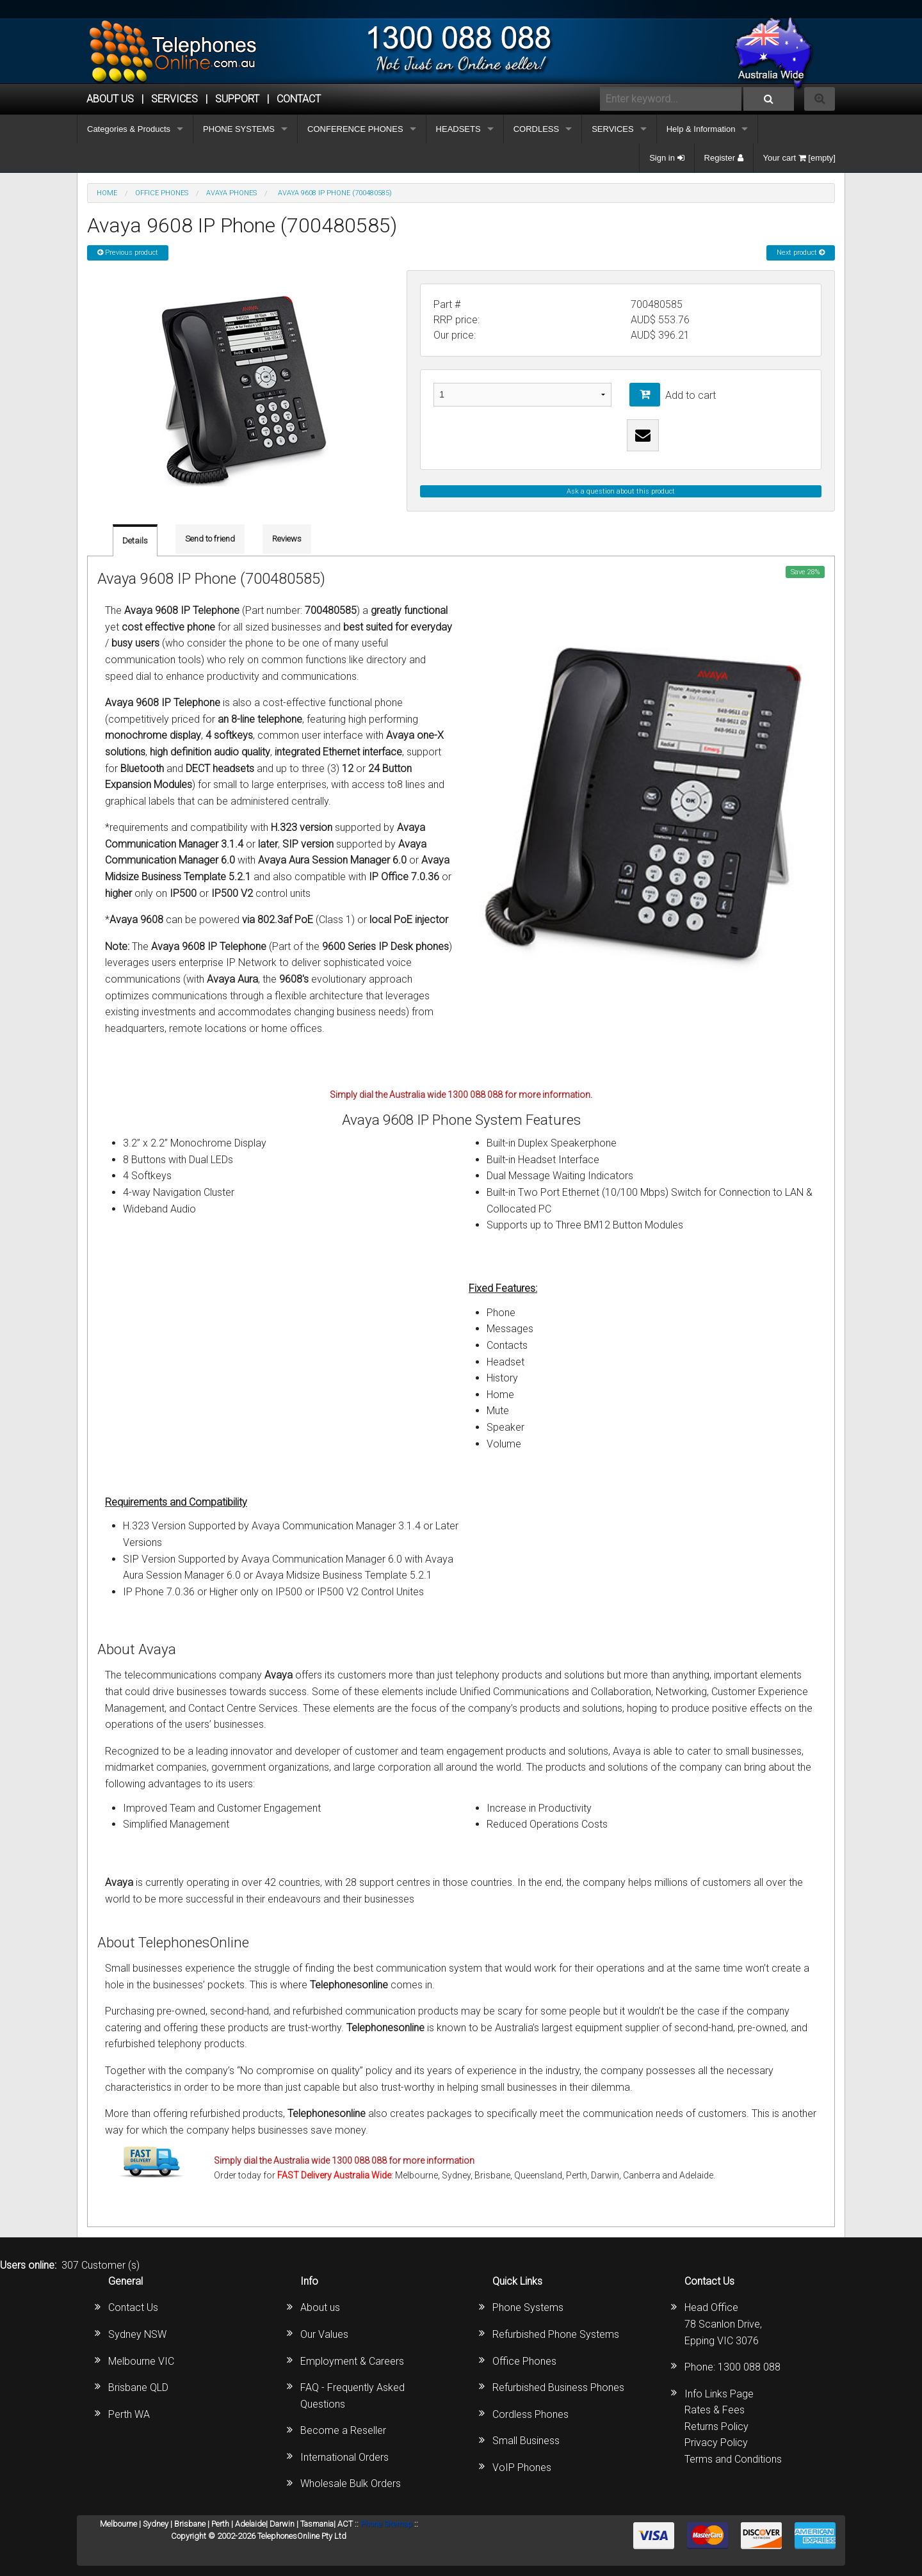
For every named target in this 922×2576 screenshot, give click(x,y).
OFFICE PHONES (161, 193)
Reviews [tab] (287, 538)
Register (723, 158)
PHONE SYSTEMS (239, 129)
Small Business (526, 2441)
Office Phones (524, 2361)
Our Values (324, 2334)
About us (320, 2307)
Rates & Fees (714, 2410)
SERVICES (613, 129)
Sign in (666, 158)
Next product (801, 252)
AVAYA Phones (231, 193)
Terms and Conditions (733, 2459)
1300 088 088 (749, 2367)
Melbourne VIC (141, 2361)
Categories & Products (128, 129)
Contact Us (133, 2307)
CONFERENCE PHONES (355, 129)
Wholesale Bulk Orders (350, 2483)
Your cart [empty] (799, 158)
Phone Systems (527, 2307)
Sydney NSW (137, 2334)
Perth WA (129, 2414)
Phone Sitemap (386, 2524)
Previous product (127, 252)
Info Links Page (719, 2394)
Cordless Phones (530, 2414)
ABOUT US (110, 99)
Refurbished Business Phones (558, 2387)
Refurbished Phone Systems (555, 2334)
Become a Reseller (343, 2430)
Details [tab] (135, 540)
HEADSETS (458, 129)
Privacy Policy (716, 2442)
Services (174, 99)
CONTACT (299, 99)
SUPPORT (237, 99)
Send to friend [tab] (210, 538)
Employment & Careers (352, 2361)
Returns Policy (716, 2426)
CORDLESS (537, 129)
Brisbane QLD (138, 2387)
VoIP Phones (521, 2467)
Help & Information (701, 129)
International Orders (344, 2457)
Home (107, 193)
